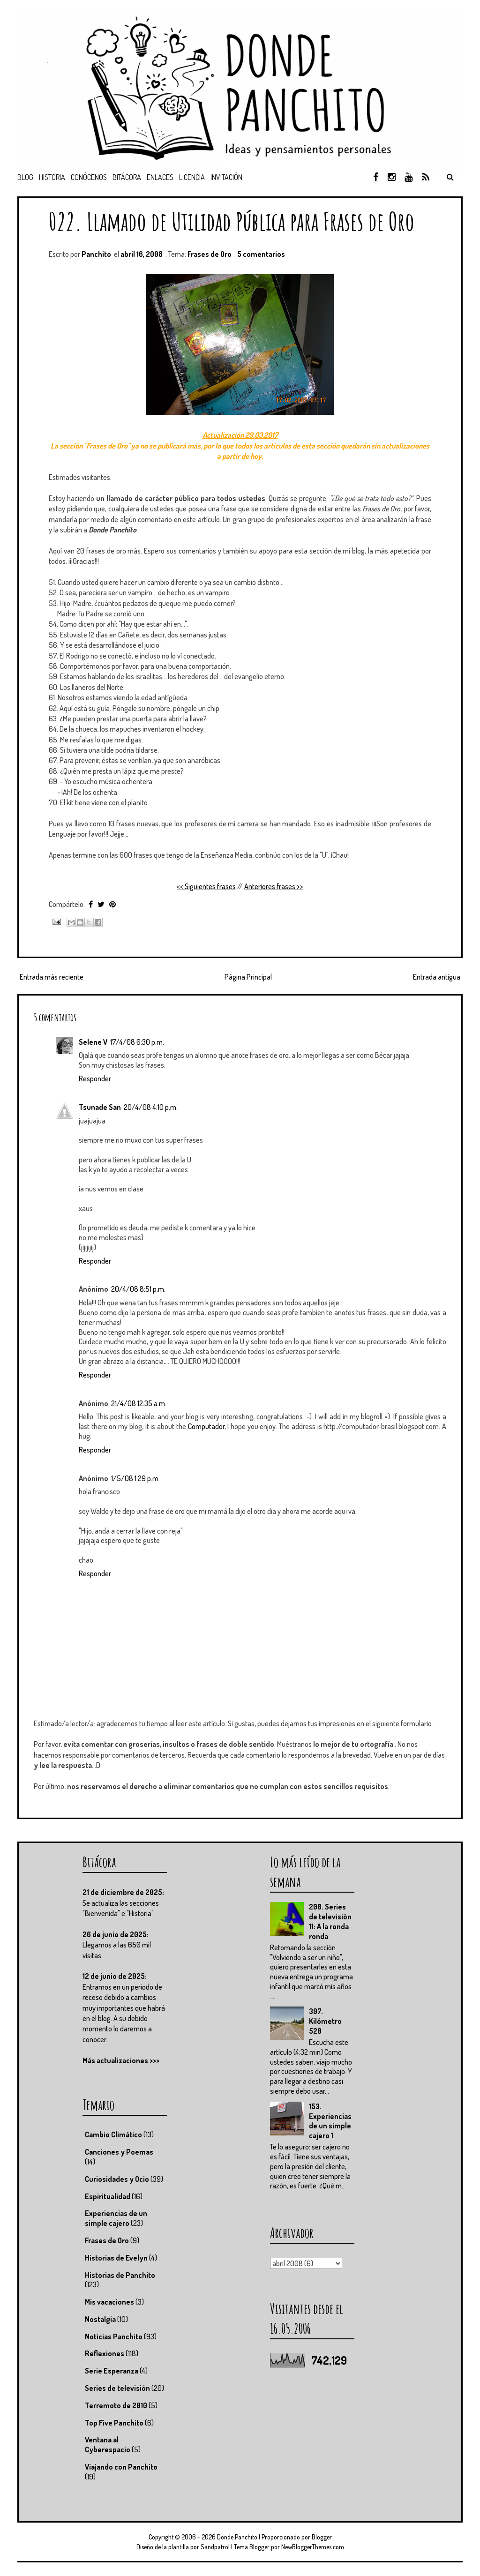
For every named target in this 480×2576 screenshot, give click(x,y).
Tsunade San (100, 1107)
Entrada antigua (436, 976)
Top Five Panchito (114, 2422)
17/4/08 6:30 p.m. (137, 1042)
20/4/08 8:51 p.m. (138, 1289)
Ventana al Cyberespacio (107, 2444)
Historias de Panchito (120, 2275)
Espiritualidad (107, 2196)
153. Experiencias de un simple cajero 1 (330, 2121)
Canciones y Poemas (119, 2152)
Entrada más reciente (51, 976)
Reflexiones (104, 2353)
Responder (95, 1078)
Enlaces (160, 177)
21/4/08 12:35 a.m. (138, 1403)
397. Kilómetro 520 (325, 2021)
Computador (206, 1426)
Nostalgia (100, 2319)
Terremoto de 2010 (116, 2405)
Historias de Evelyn (116, 2257)
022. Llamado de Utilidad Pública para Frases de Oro (231, 221)
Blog (25, 177)
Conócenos (89, 177)
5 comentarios (261, 254)
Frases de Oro (210, 254)
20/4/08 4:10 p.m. (151, 1107)
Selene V (93, 1042)
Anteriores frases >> (273, 886)
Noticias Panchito (113, 2336)
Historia (52, 177)
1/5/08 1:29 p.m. (135, 1478)
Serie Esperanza (111, 2370)
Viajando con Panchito (121, 2466)
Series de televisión (117, 2388)
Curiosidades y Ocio (117, 2179)
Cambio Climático (113, 2134)
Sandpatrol (215, 2547)
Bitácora (126, 177)
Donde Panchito (237, 2537)
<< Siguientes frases (206, 886)
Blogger (322, 2537)
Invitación (226, 177)
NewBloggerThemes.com (312, 2547)
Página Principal (248, 976)
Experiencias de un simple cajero (116, 2218)
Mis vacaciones (109, 2301)
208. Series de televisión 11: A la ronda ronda (330, 1921)
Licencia (192, 177)
